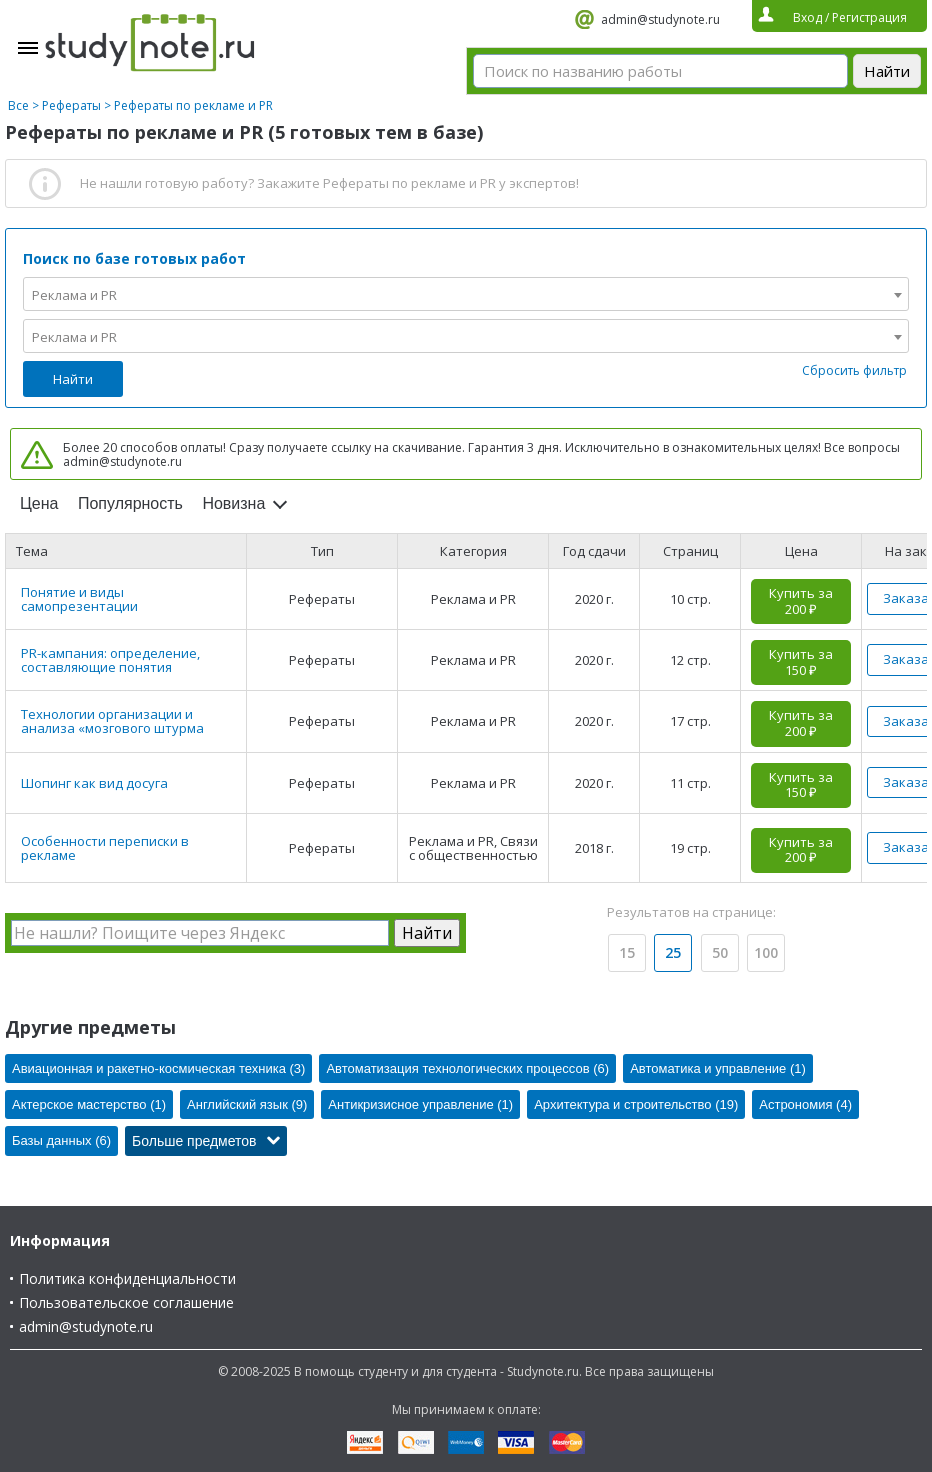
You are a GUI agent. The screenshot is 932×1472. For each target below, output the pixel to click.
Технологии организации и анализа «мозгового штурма (112, 721)
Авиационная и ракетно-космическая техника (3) (158, 1068)
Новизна (233, 503)
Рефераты (71, 105)
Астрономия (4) (805, 1104)
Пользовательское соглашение (126, 1302)
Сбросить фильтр (854, 370)
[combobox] (466, 294)
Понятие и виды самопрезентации (79, 599)
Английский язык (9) (247, 1104)
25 (673, 952)
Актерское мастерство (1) (89, 1104)
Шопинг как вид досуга (94, 783)
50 (720, 952)
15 (627, 952)
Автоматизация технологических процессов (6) (467, 1068)
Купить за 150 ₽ (801, 662)
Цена (39, 503)
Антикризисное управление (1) (420, 1104)
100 (766, 952)
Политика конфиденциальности (127, 1278)
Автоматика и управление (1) (718, 1068)
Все (18, 105)
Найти (73, 379)
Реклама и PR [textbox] (74, 295)
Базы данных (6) (61, 1140)
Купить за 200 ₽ (801, 601)
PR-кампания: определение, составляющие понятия (110, 660)
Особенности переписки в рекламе (105, 848)
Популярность (130, 503)
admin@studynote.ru (660, 19)
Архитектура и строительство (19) (636, 1104)
